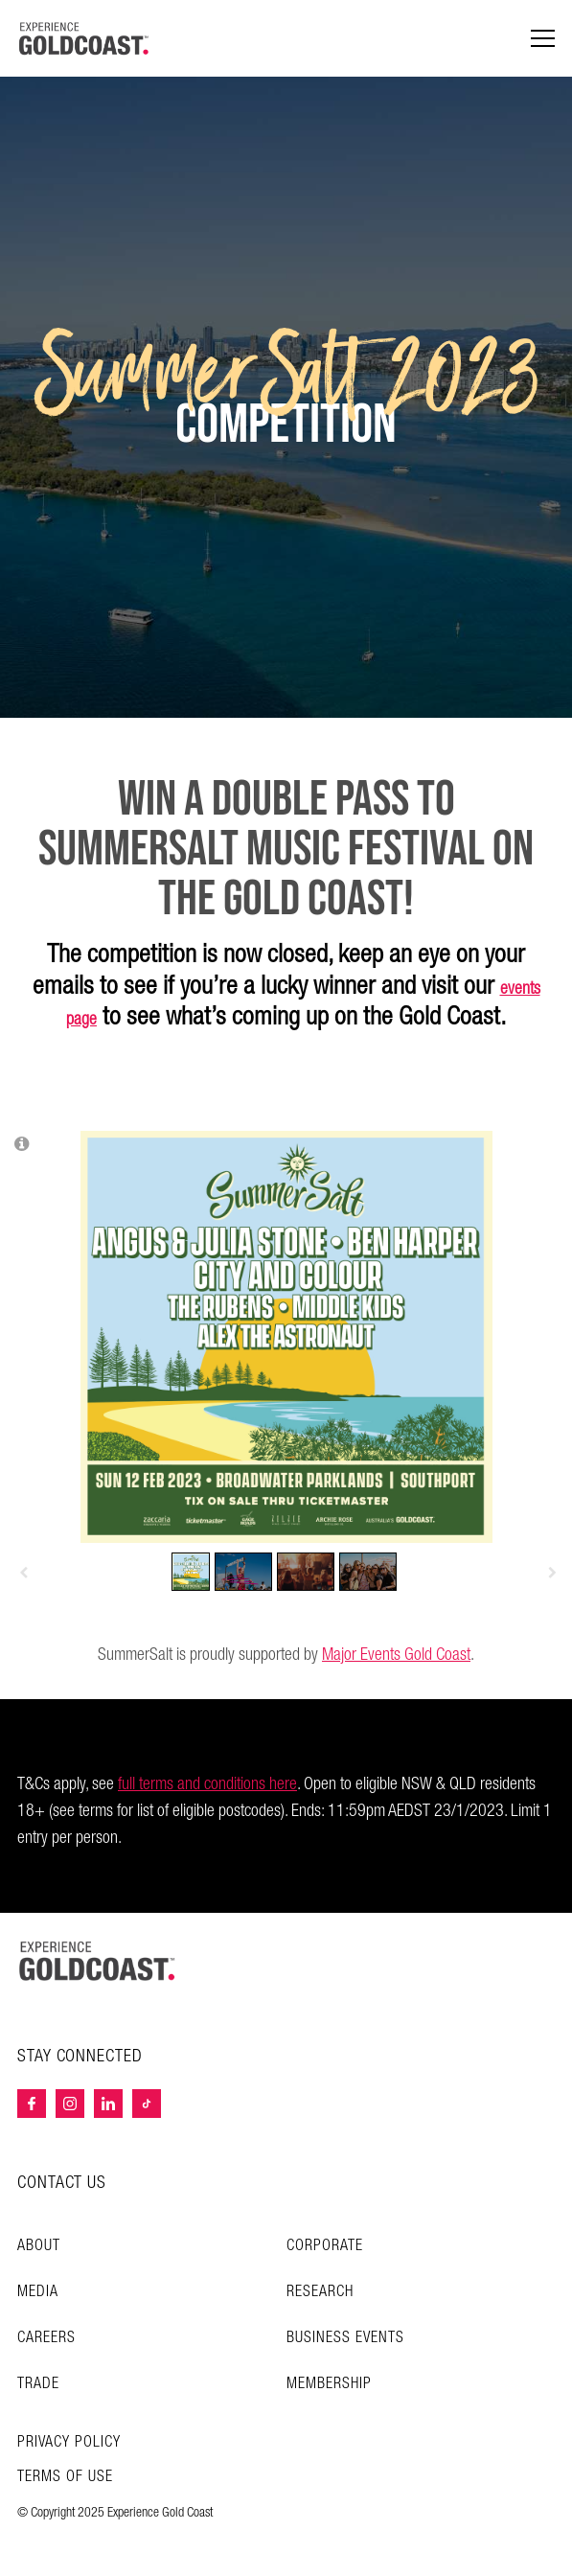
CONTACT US (61, 2182)
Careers (46, 2338)
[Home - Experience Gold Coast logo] (84, 38)
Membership (329, 2384)
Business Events (345, 2338)
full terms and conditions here (207, 1784)
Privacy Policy (69, 2442)
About (38, 2246)
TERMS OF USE (65, 2477)
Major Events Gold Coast (396, 1654)
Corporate (324, 2246)
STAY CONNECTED (80, 2056)
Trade (38, 2384)
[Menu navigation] (543, 39)
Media (37, 2292)
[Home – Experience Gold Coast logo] (97, 1961)
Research (320, 2292)
